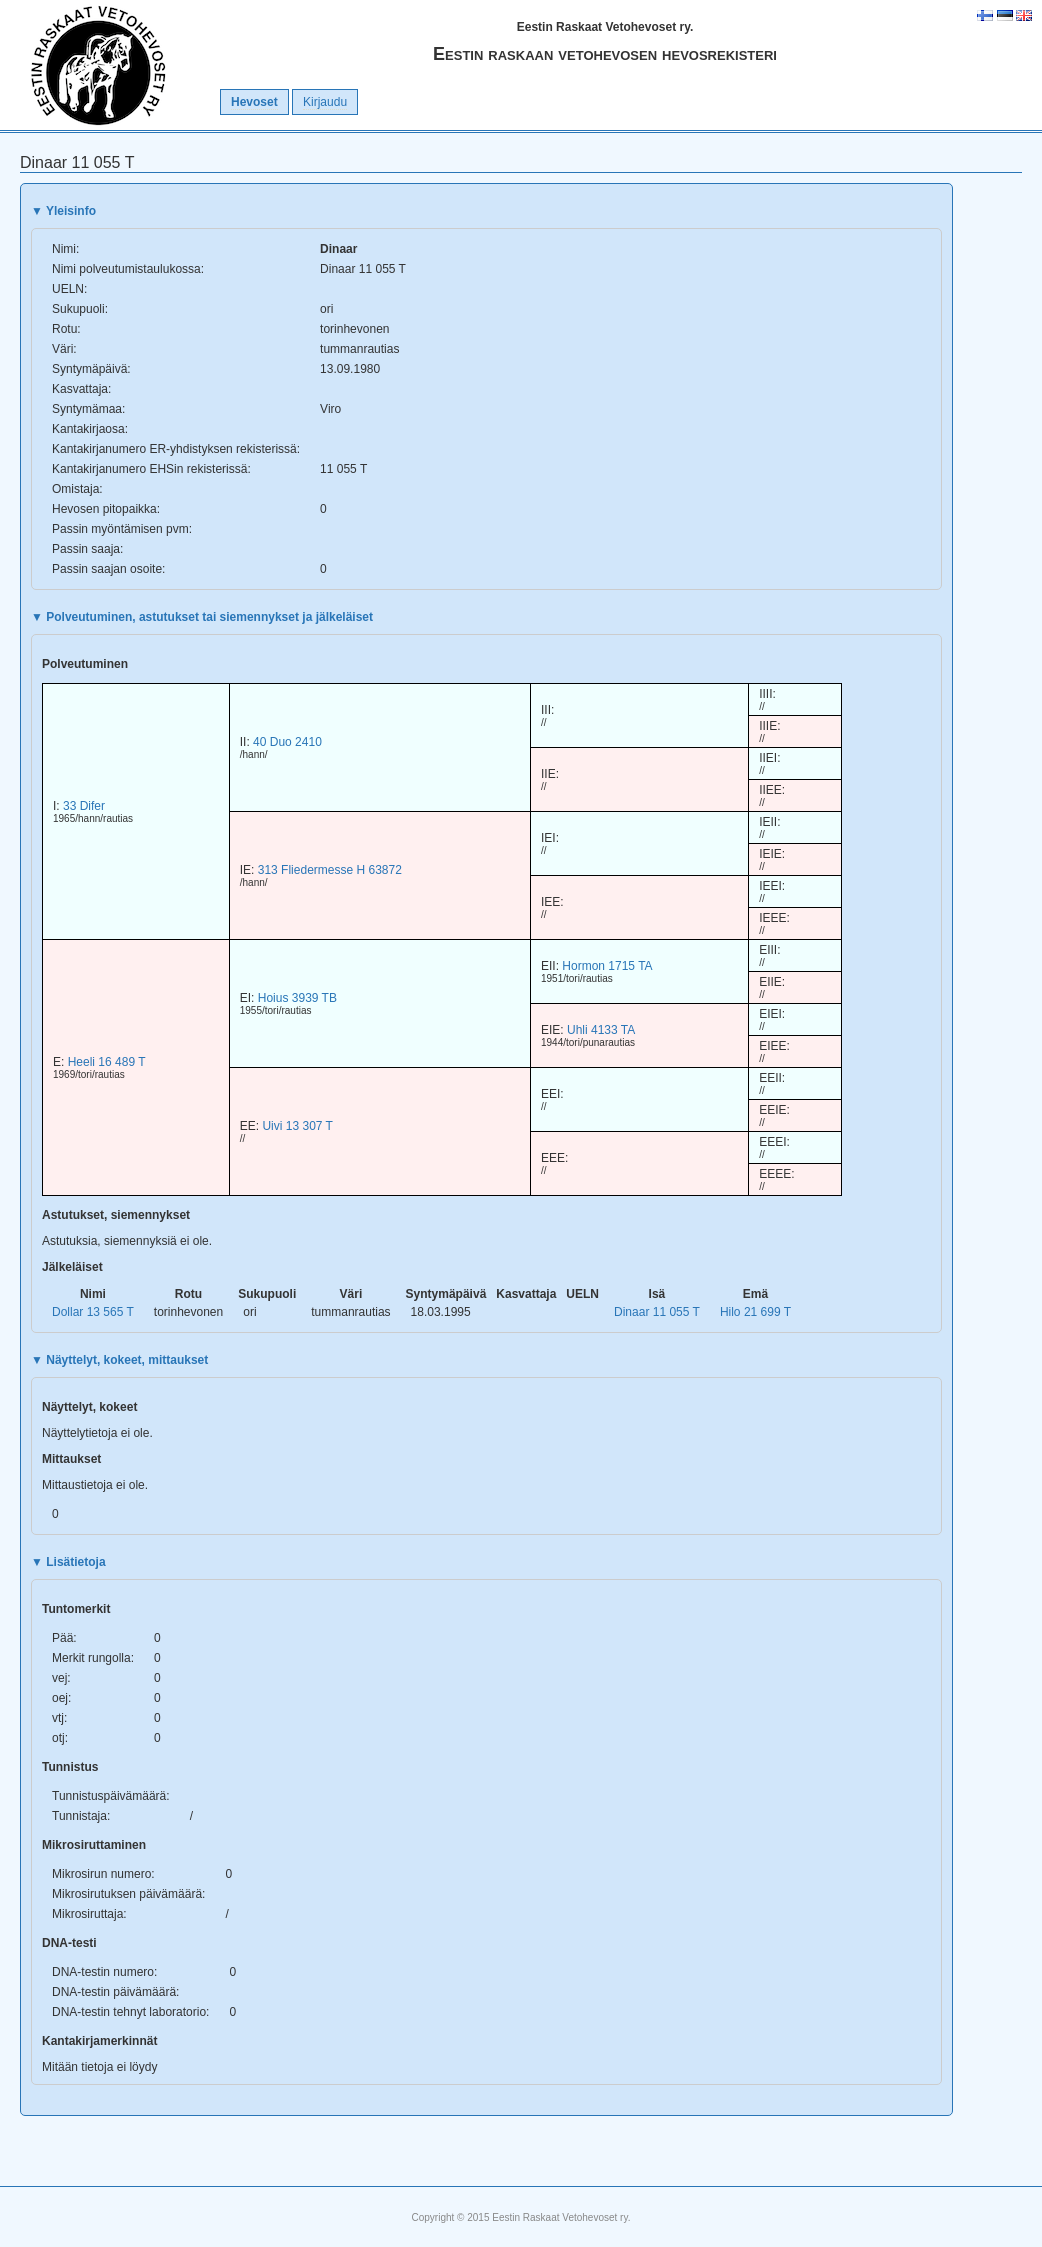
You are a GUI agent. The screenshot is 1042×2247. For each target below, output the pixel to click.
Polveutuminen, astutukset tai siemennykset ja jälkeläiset (202, 617)
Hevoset (254, 102)
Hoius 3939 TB (297, 998)
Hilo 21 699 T (755, 1312)
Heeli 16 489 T (107, 1062)
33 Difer (84, 806)
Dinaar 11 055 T (657, 1312)
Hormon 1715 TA (607, 966)
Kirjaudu (325, 102)
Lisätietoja (68, 1562)
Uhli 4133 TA (601, 1030)
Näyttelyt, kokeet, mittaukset (119, 1360)
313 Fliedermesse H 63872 (330, 870)
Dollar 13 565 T (93, 1312)
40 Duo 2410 (287, 742)
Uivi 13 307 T (297, 1126)
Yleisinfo (63, 211)
